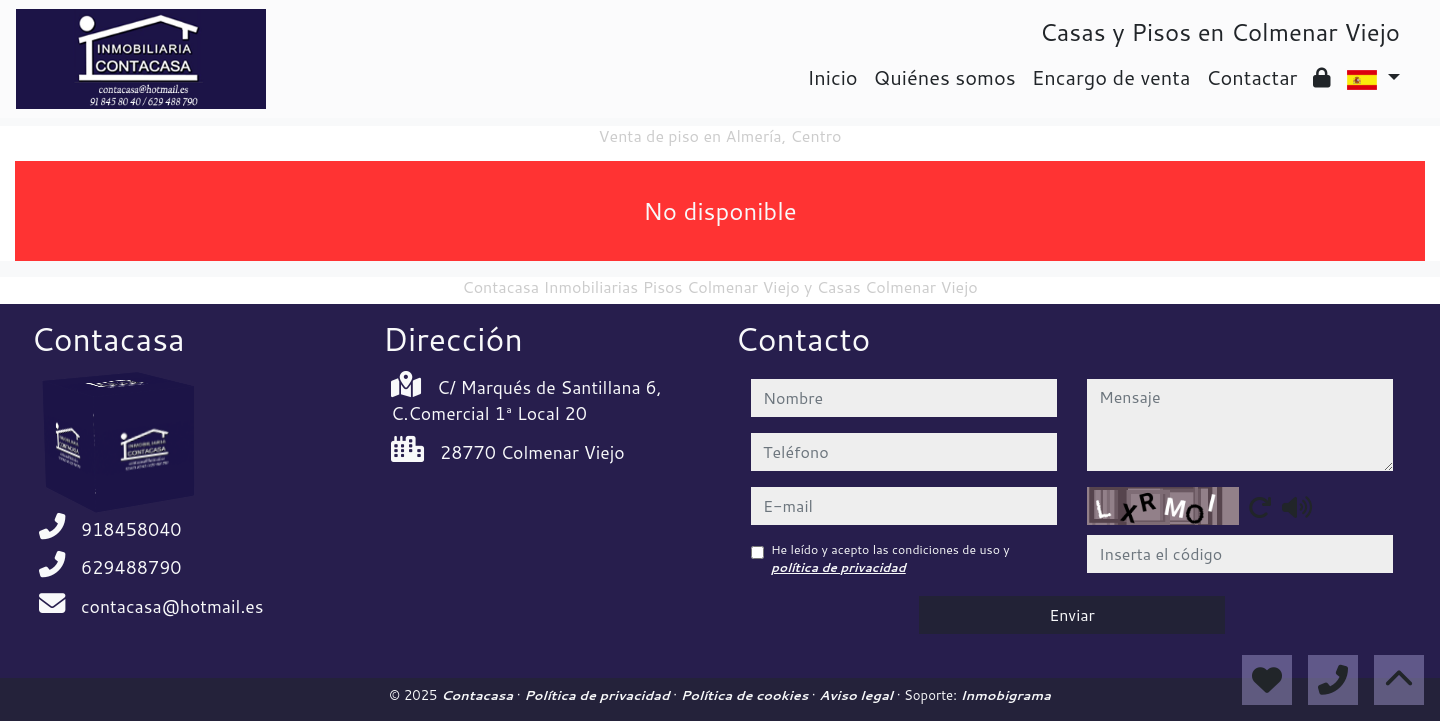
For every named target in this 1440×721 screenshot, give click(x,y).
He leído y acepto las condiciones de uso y (890, 558)
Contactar (1251, 77)
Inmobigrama (1006, 695)
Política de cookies (746, 695)
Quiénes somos (945, 77)
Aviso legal (857, 695)
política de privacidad (838, 567)
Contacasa (479, 695)
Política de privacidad (598, 695)
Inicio (832, 77)
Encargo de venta (1111, 77)
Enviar (1072, 614)
